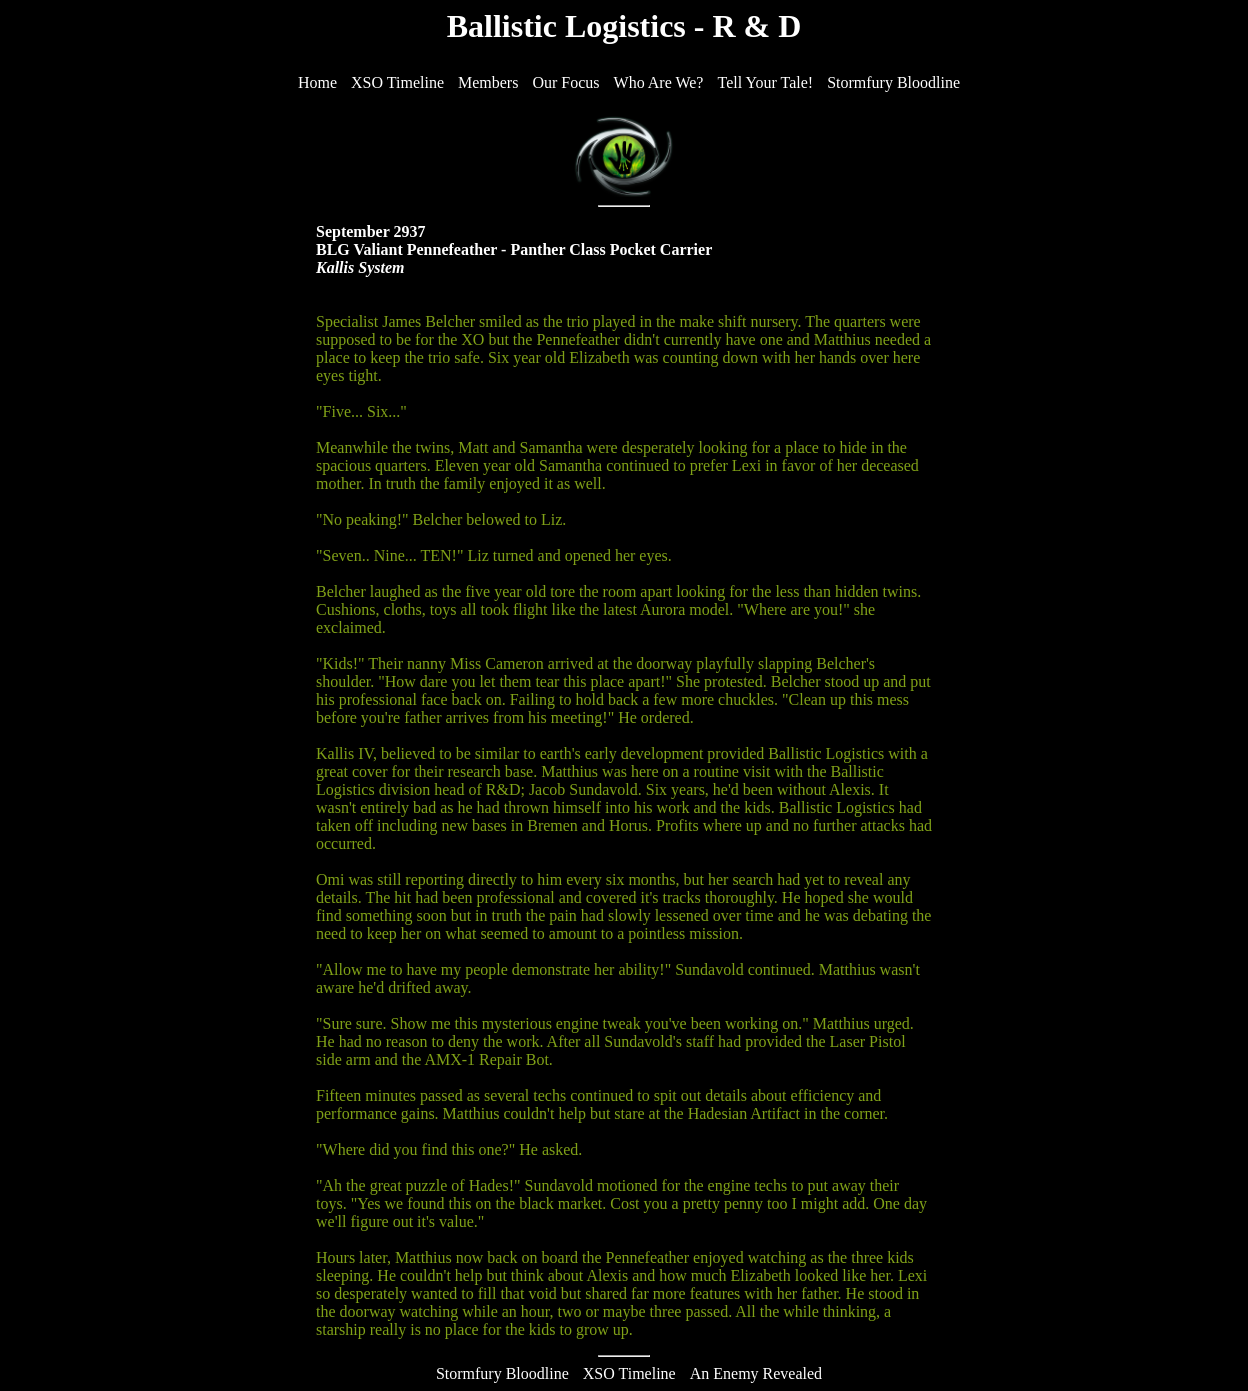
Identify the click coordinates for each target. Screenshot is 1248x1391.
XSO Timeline (629, 1373)
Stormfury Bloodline (502, 1373)
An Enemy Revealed (756, 1373)
